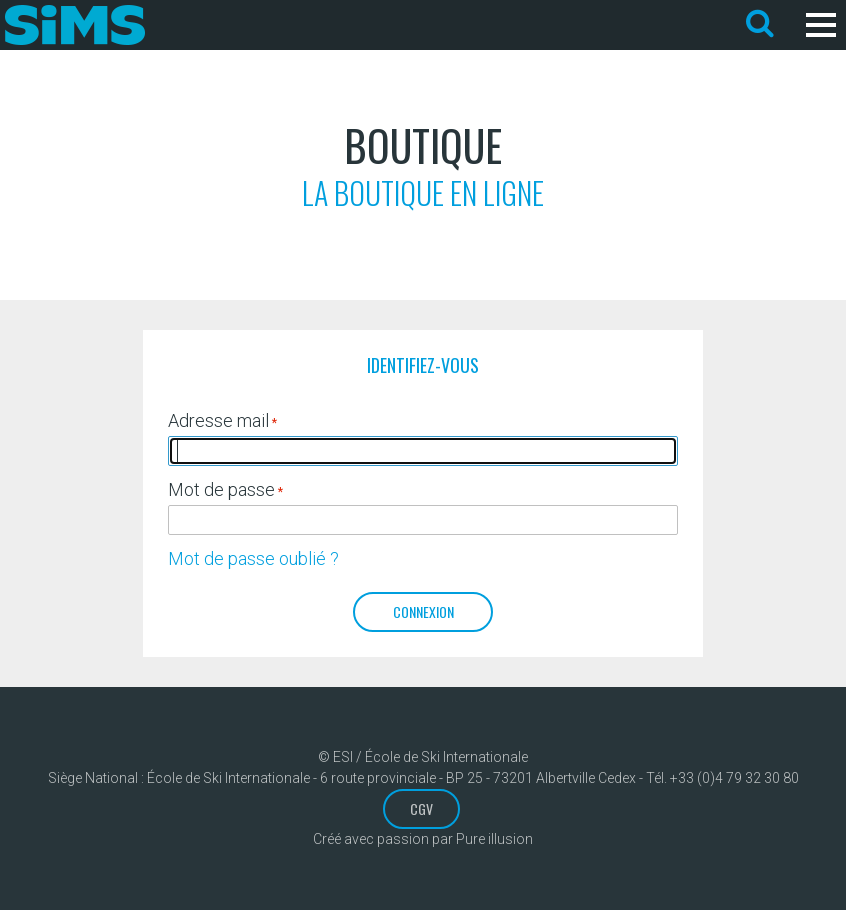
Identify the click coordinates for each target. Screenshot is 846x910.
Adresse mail (218, 420)
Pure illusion (494, 839)
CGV (421, 808)
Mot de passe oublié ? (253, 558)
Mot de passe (221, 489)
